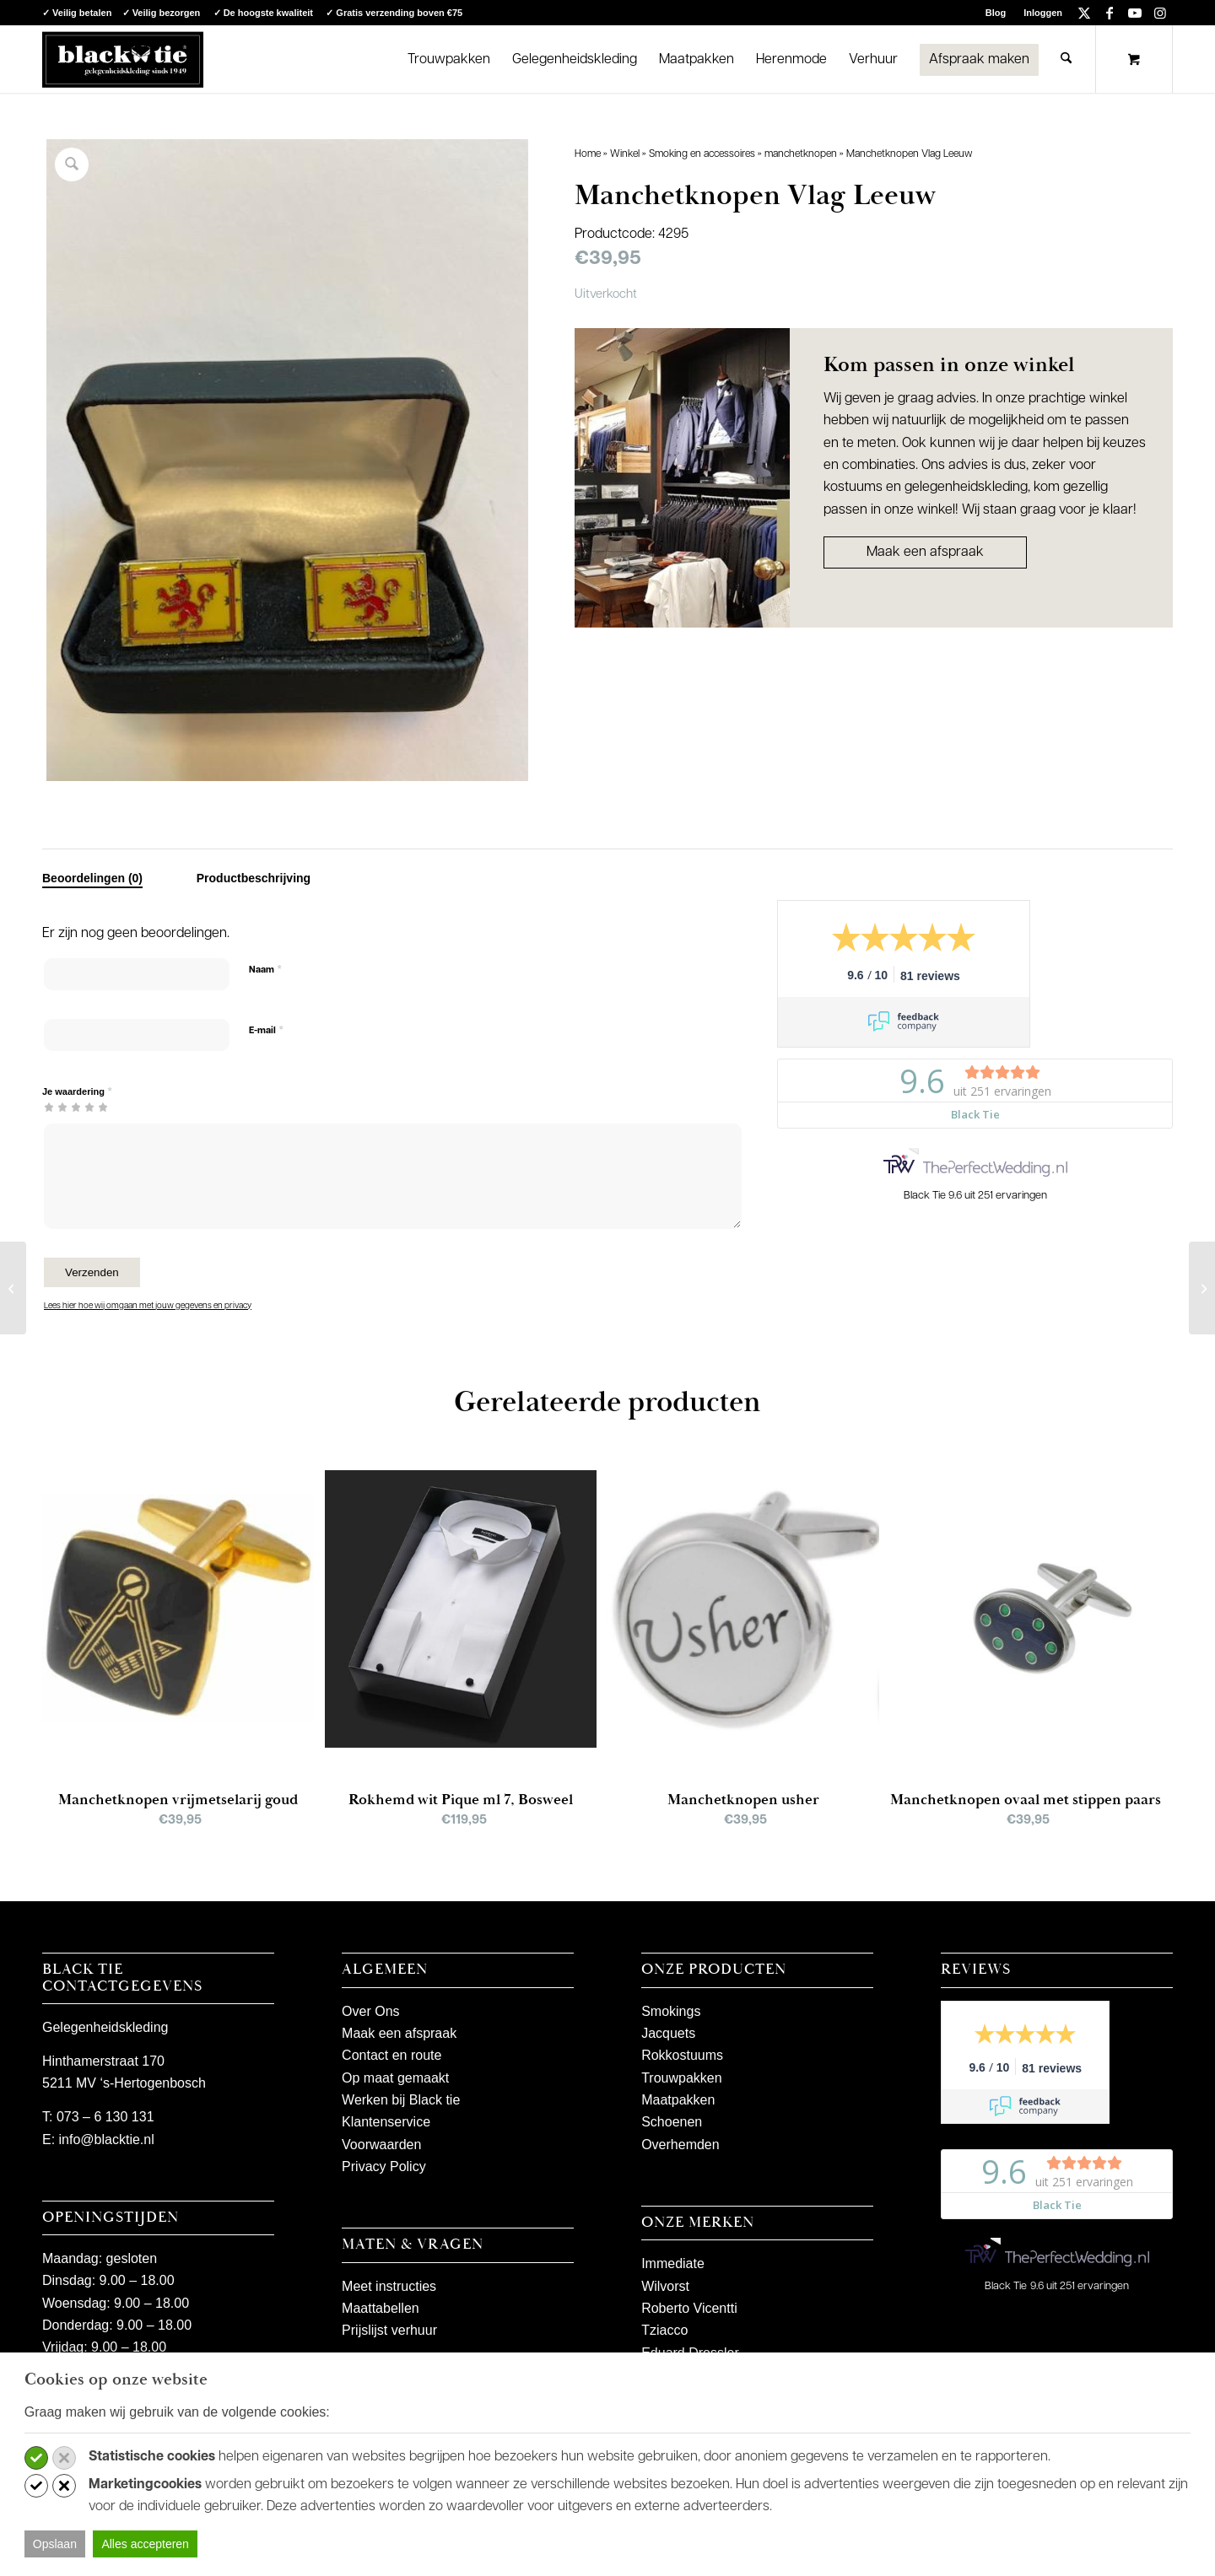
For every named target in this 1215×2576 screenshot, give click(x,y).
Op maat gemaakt (395, 2078)
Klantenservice (386, 2122)
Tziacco (664, 2330)
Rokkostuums (682, 2055)
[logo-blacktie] (122, 59)
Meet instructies (389, 2286)
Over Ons (370, 2011)
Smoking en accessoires (702, 154)
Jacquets (668, 2033)
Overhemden (680, 2144)
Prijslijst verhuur (389, 2330)
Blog (996, 13)
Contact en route (391, 2055)
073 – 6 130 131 (105, 2117)
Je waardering (77, 1091)
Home (588, 154)
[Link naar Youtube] (1134, 12)
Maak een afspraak (925, 552)
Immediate (673, 2263)
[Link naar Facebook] (1109, 12)
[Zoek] (1066, 59)
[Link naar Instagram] (1160, 12)
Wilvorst (665, 2286)
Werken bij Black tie (401, 2100)
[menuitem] (996, 12)
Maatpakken (678, 2100)
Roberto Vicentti (689, 2308)
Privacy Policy (384, 2166)
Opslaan (55, 2544)
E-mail (266, 1030)
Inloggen (1042, 13)
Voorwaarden (381, 2144)
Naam (265, 969)
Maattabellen (380, 2308)
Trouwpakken (681, 2078)
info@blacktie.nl (106, 2139)
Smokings (670, 2011)
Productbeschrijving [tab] (253, 878)
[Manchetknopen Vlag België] (1202, 1288)
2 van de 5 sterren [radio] (55, 1106)
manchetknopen (800, 154)
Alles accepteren (145, 2544)
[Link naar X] (1084, 12)
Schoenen (671, 2122)
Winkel (625, 154)
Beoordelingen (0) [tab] (92, 878)
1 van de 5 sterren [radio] (49, 1106)
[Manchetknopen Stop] (13, 1288)
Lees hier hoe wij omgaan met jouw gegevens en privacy (147, 1306)
